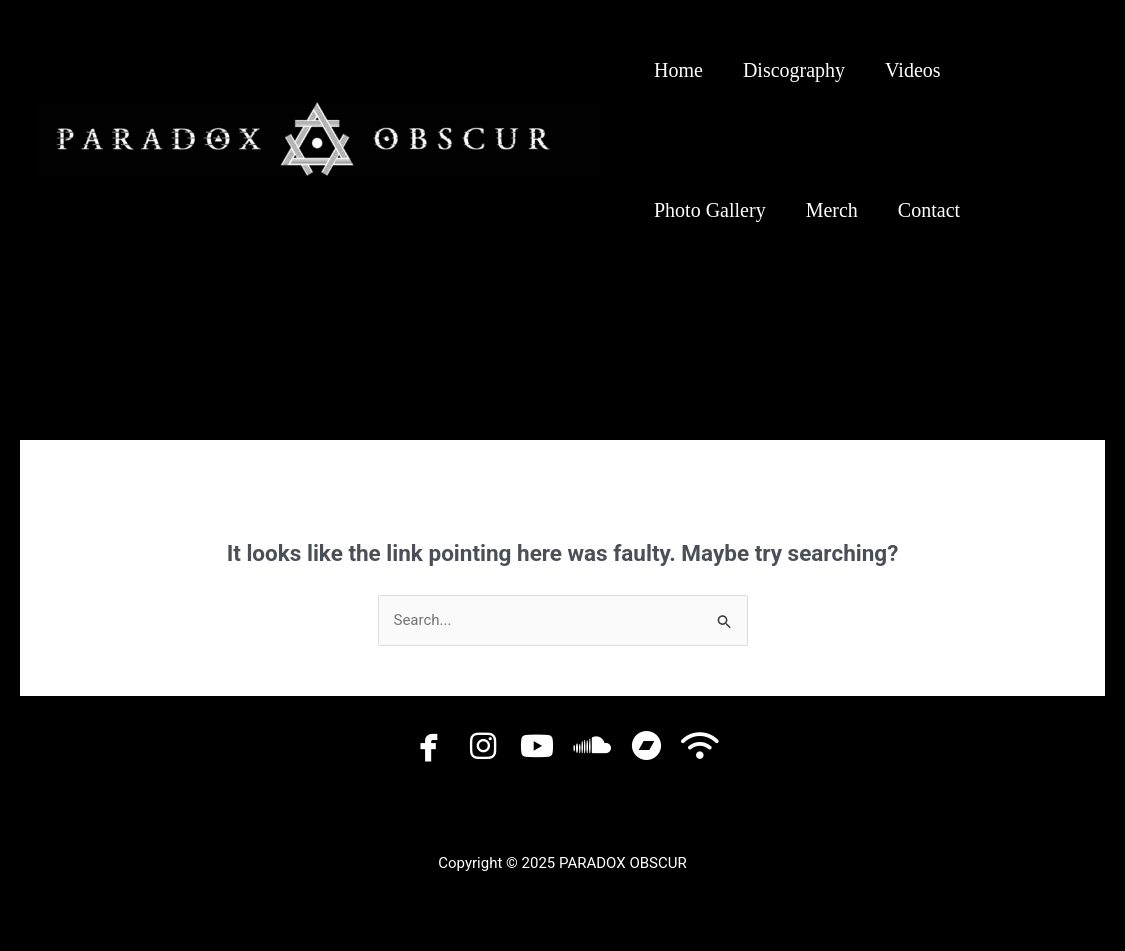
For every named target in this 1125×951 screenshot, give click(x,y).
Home (678, 70)
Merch (832, 210)
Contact (929, 210)
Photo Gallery (710, 210)
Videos (912, 70)
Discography (794, 70)
